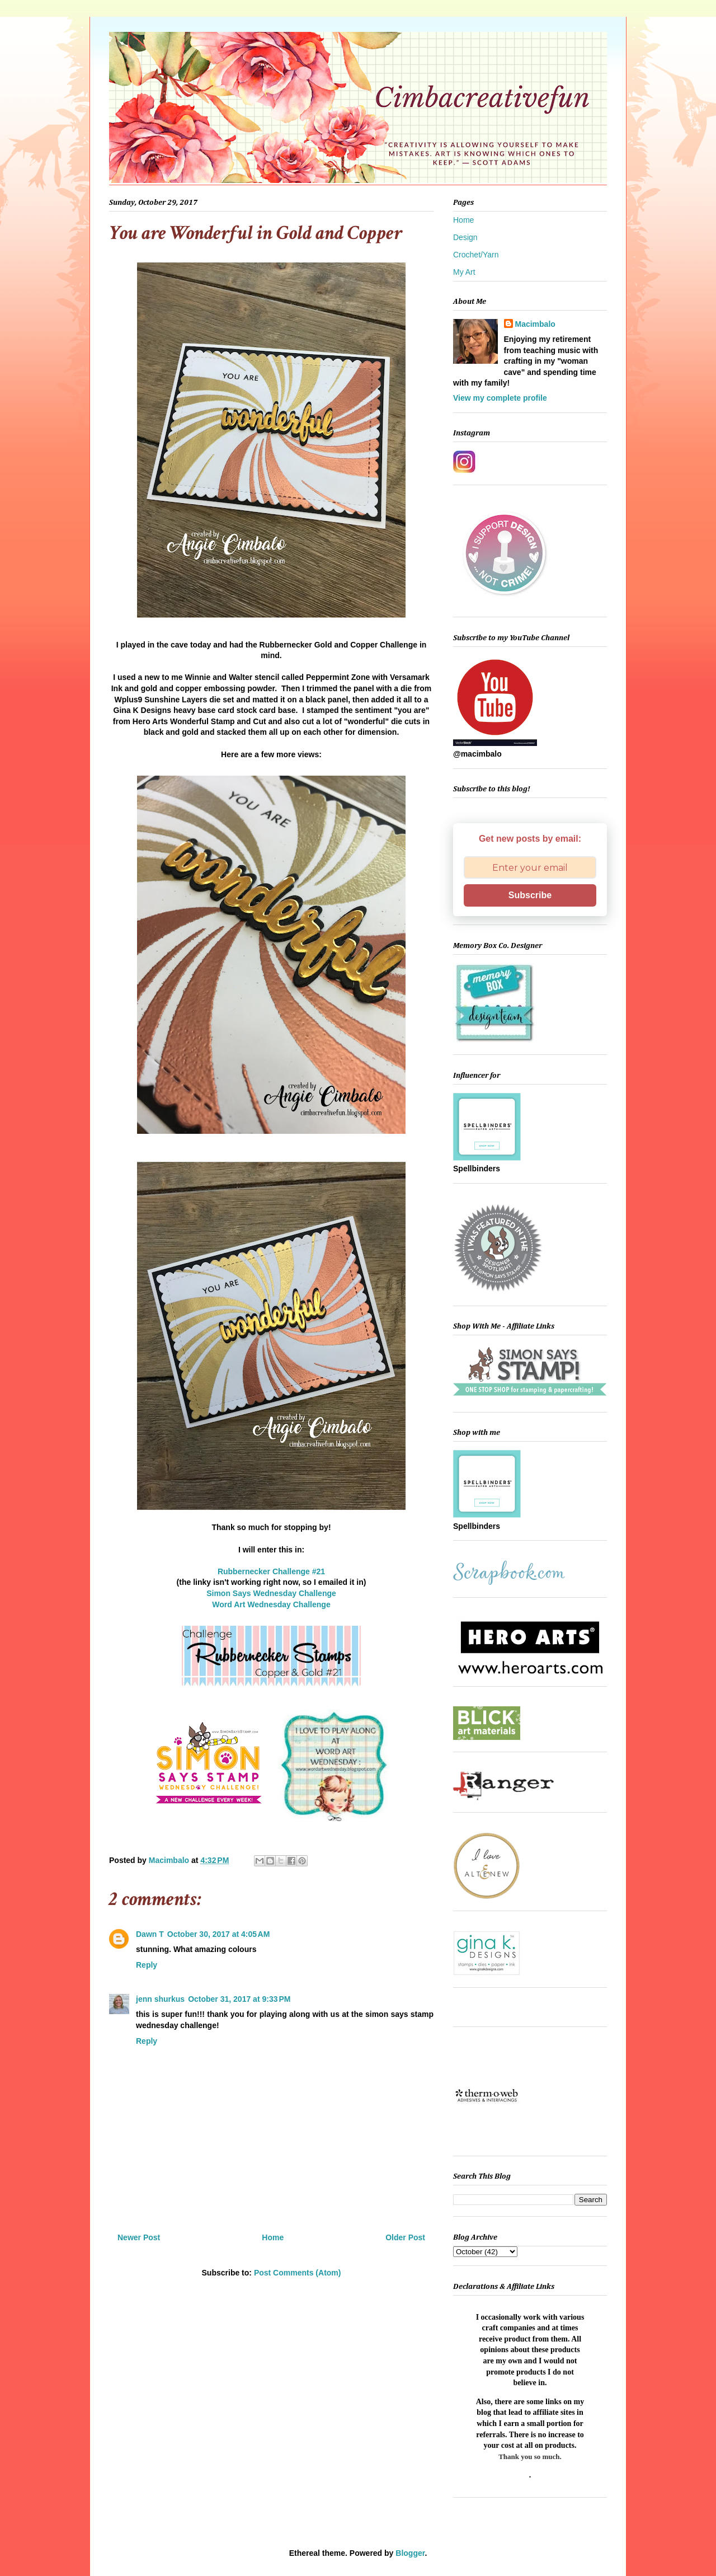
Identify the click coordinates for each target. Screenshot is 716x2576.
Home (273, 2237)
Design (465, 237)
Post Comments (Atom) (297, 2272)
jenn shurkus (160, 1999)
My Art (464, 272)
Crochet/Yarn (475, 254)
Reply (146, 1964)
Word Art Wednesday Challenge (271, 1604)
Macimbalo (535, 324)
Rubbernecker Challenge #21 (271, 1571)
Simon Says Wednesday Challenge (271, 1593)
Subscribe (530, 895)
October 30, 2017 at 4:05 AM (218, 1934)
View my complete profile (500, 397)
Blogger (410, 2553)
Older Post (405, 2237)
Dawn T (150, 1934)
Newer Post (138, 2237)
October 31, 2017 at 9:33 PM (239, 1999)
